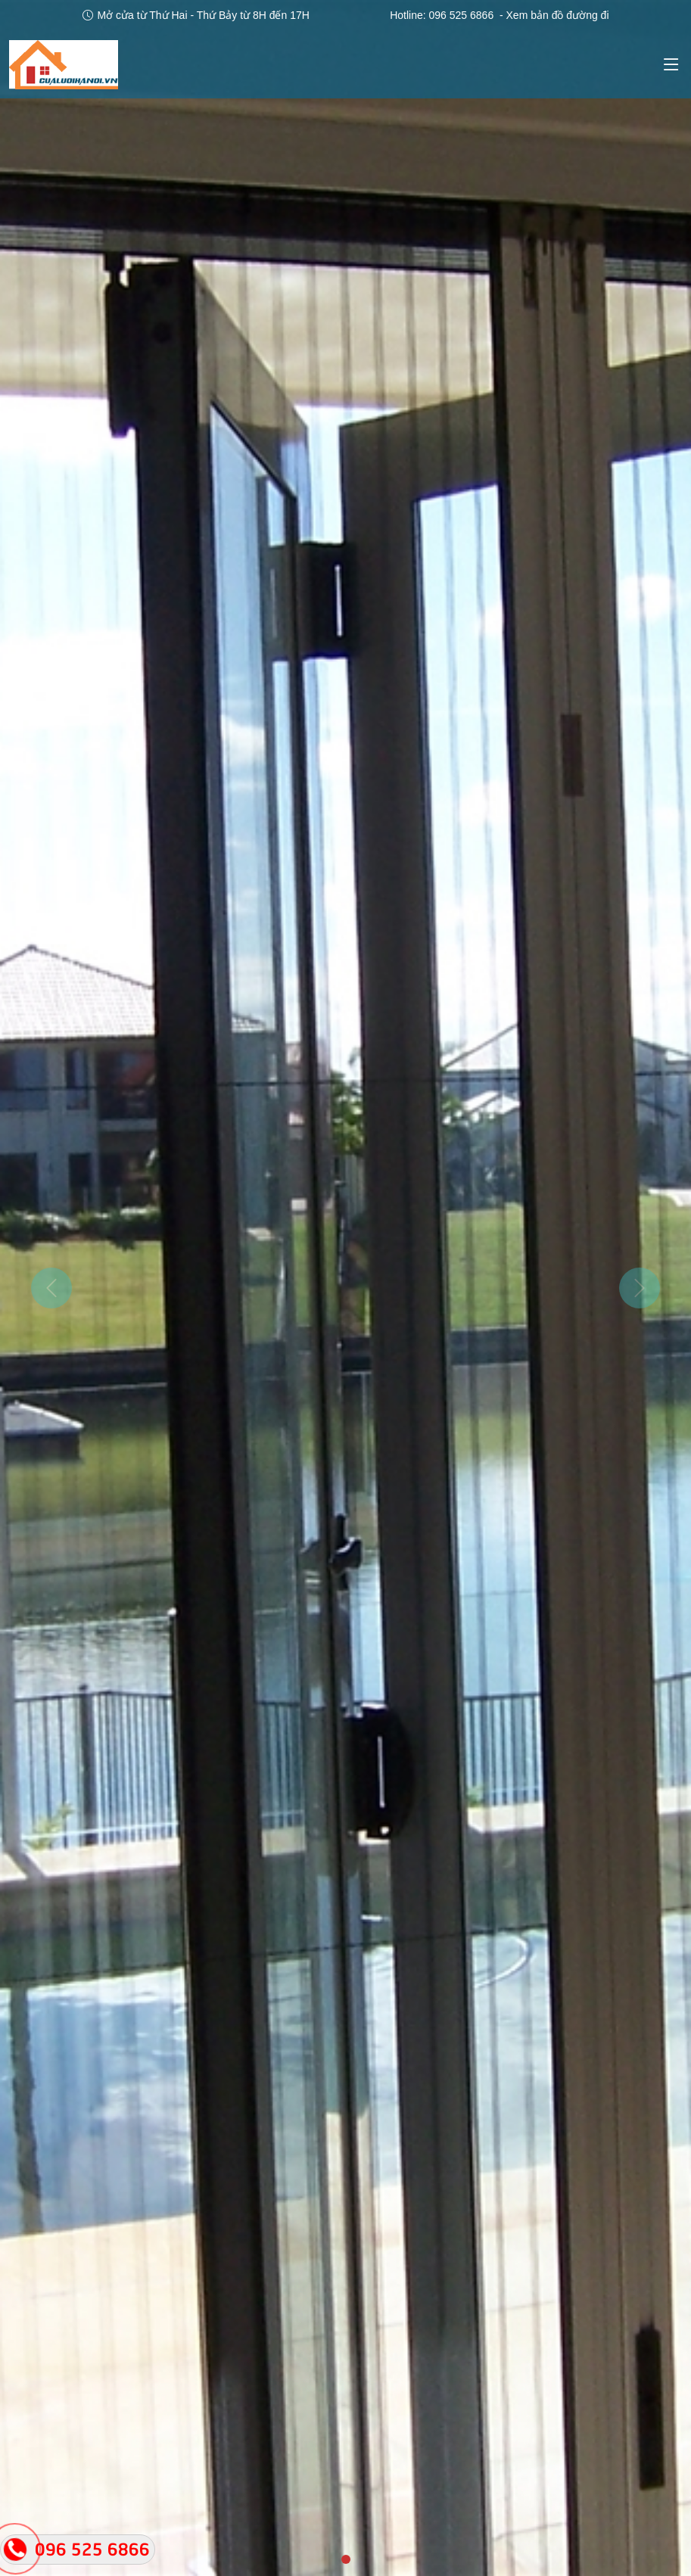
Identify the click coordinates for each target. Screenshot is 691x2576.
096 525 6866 (461, 15)
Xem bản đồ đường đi (557, 15)
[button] (52, 1288)
